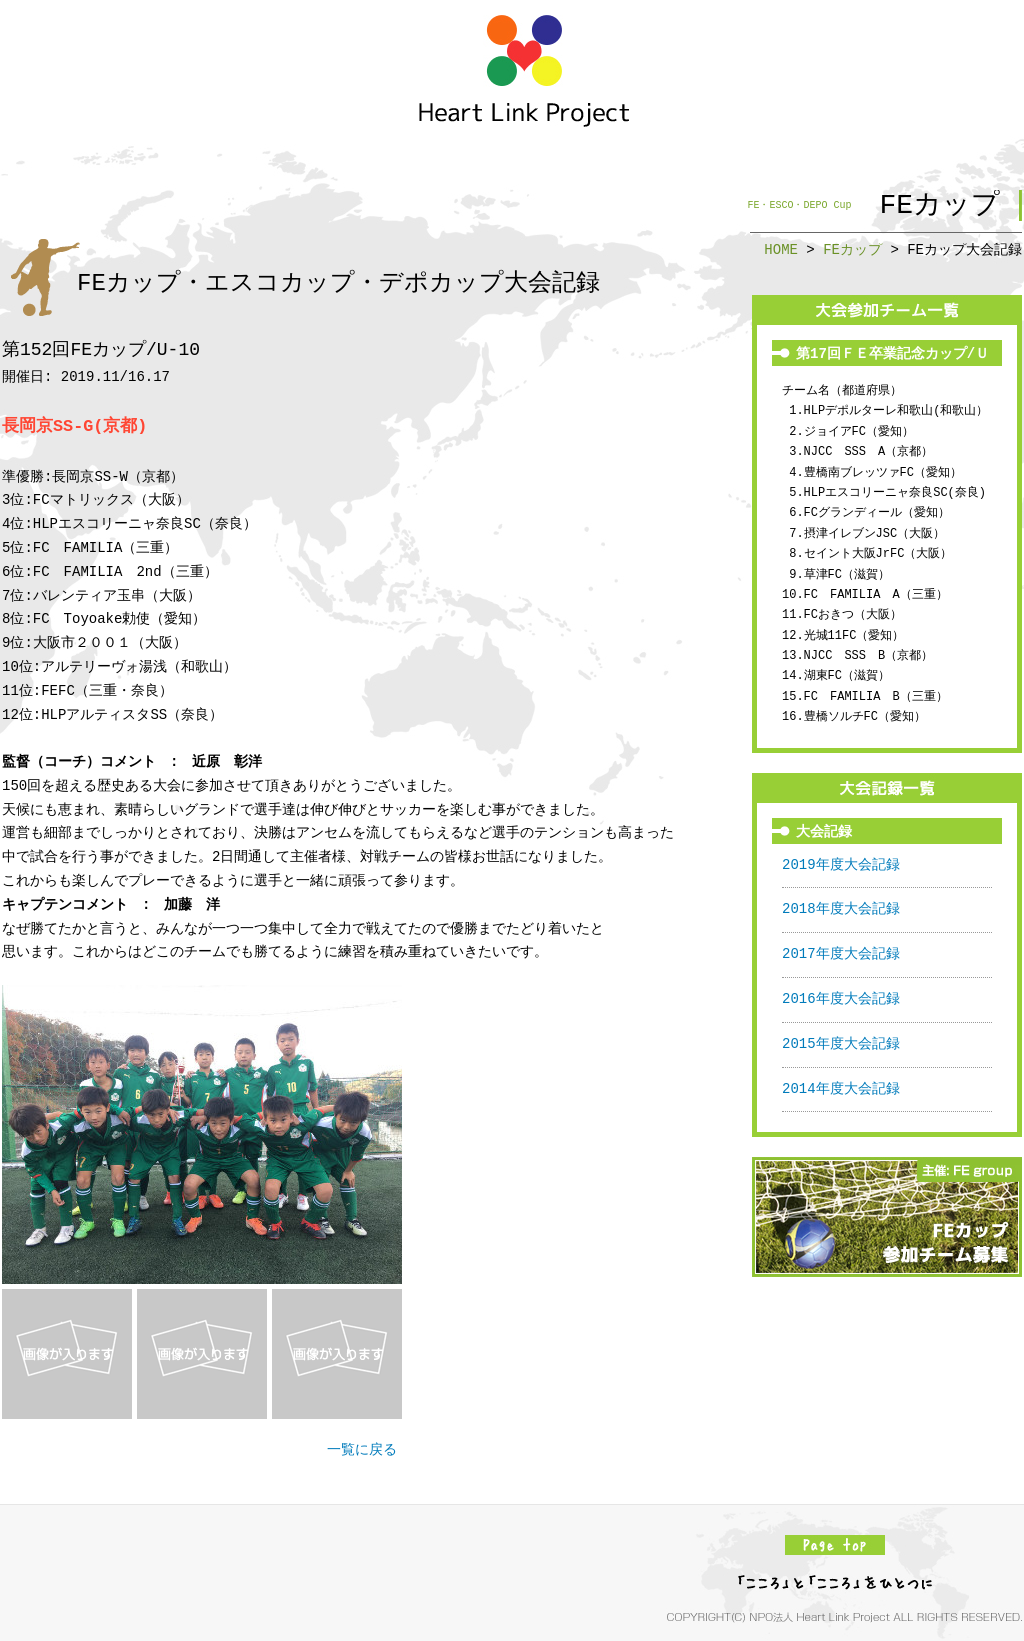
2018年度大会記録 (841, 909)
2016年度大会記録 (841, 999)
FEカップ (852, 249)
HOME (781, 249)
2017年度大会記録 (841, 954)
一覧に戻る (362, 1450)
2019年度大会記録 (841, 865)
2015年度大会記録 (841, 1044)
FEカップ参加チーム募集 (887, 1217)
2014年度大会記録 (841, 1089)
